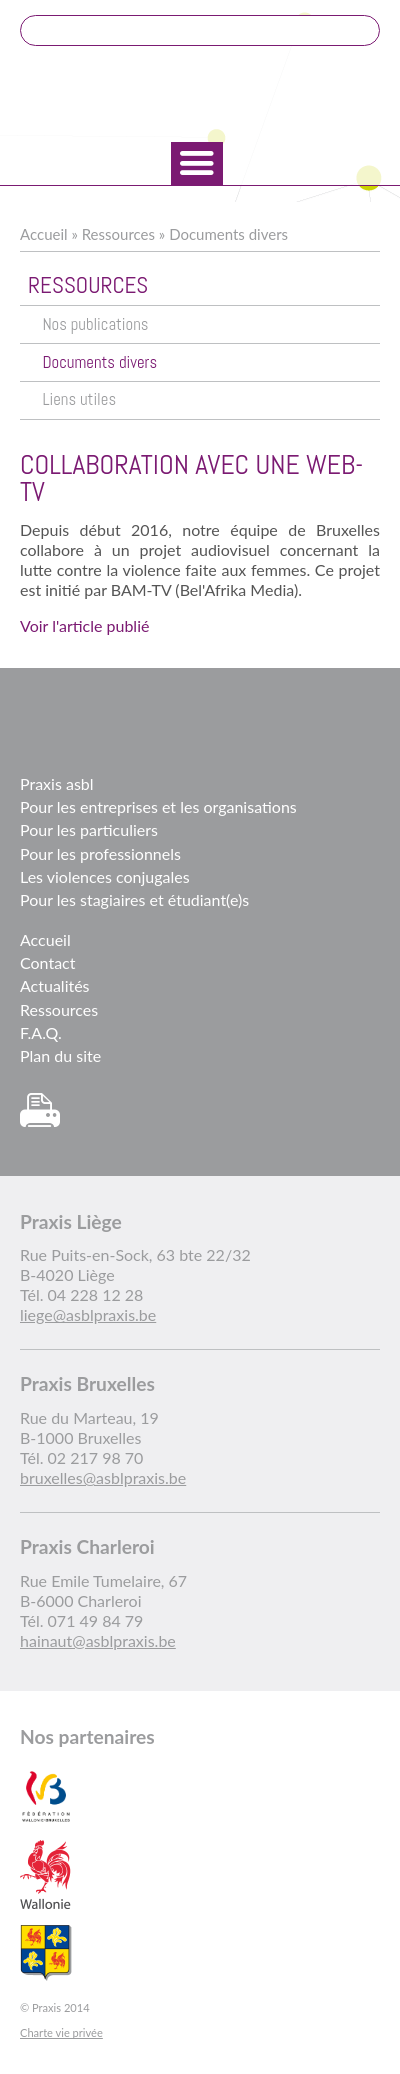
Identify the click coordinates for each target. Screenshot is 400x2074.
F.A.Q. (41, 1032)
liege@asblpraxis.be (88, 1314)
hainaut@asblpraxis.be (98, 1640)
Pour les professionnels (100, 853)
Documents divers (228, 234)
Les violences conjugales (105, 876)
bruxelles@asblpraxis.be (103, 1477)
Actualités (55, 985)
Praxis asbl (57, 783)
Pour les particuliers (89, 829)
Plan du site (60, 1055)
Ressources (118, 234)
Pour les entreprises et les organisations (158, 806)
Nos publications (95, 324)
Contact (47, 962)
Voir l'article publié (84, 625)
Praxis (199, 95)
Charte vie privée (61, 2032)
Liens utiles (79, 399)
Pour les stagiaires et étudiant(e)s (134, 899)
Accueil (44, 234)
